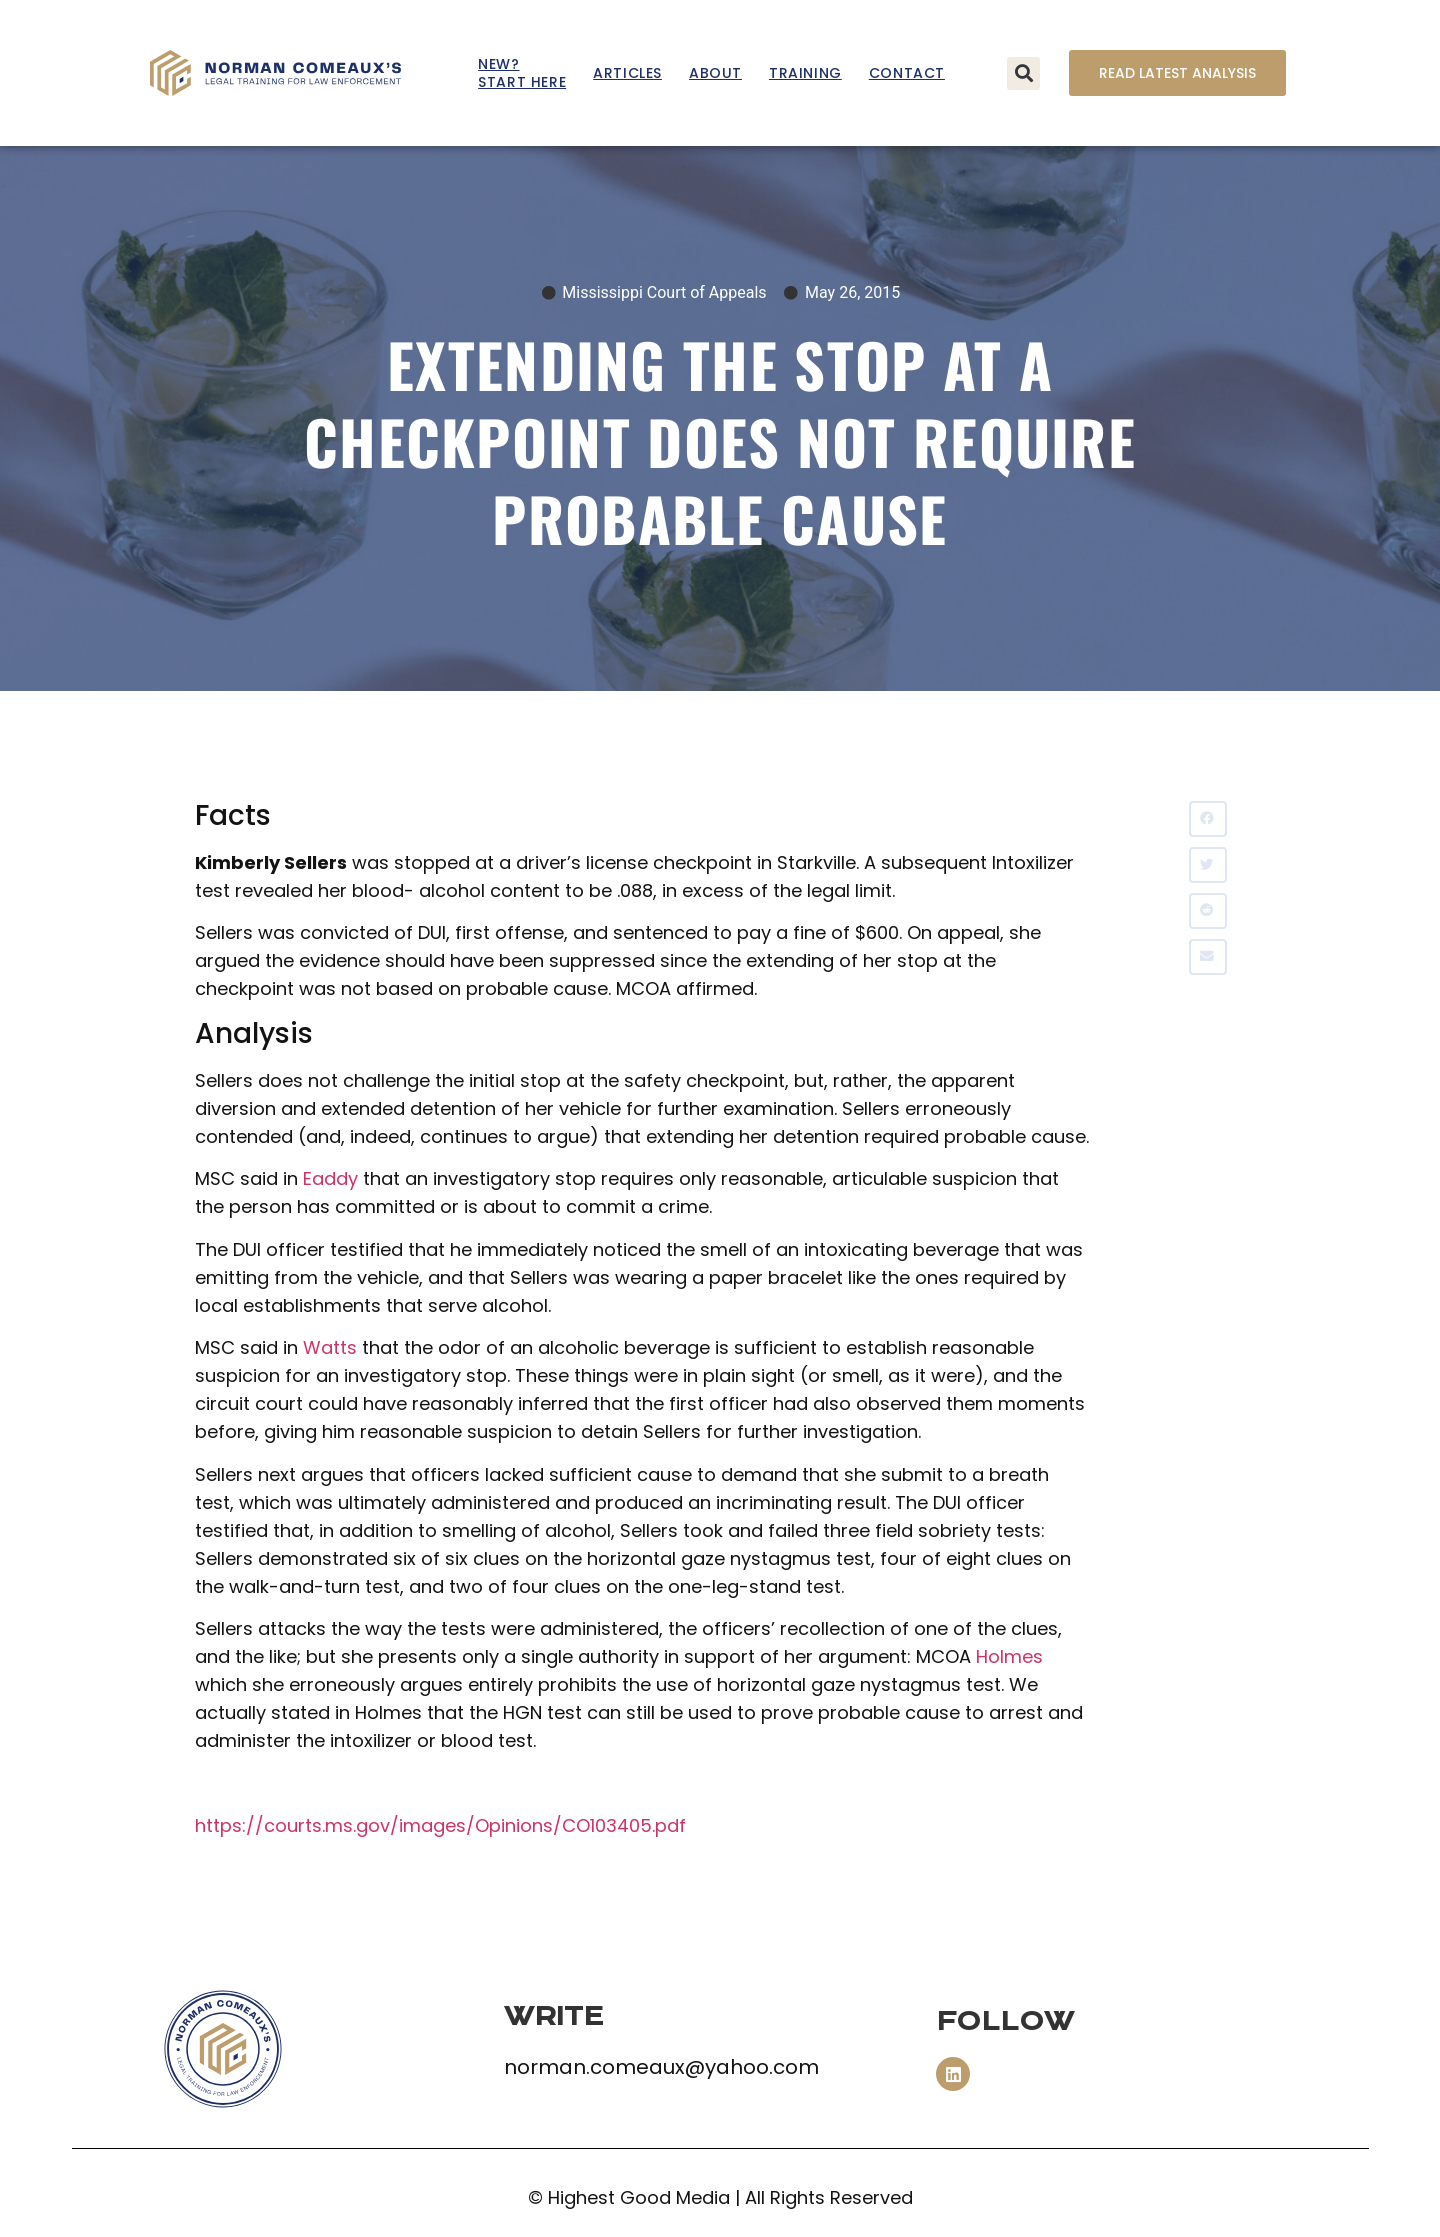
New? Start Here (522, 73)
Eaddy (330, 1178)
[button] (1023, 73)
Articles (627, 73)
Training (805, 73)
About (715, 73)
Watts (330, 1347)
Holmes (1009, 1656)
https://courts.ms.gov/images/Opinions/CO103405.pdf (440, 1825)
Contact (907, 73)
